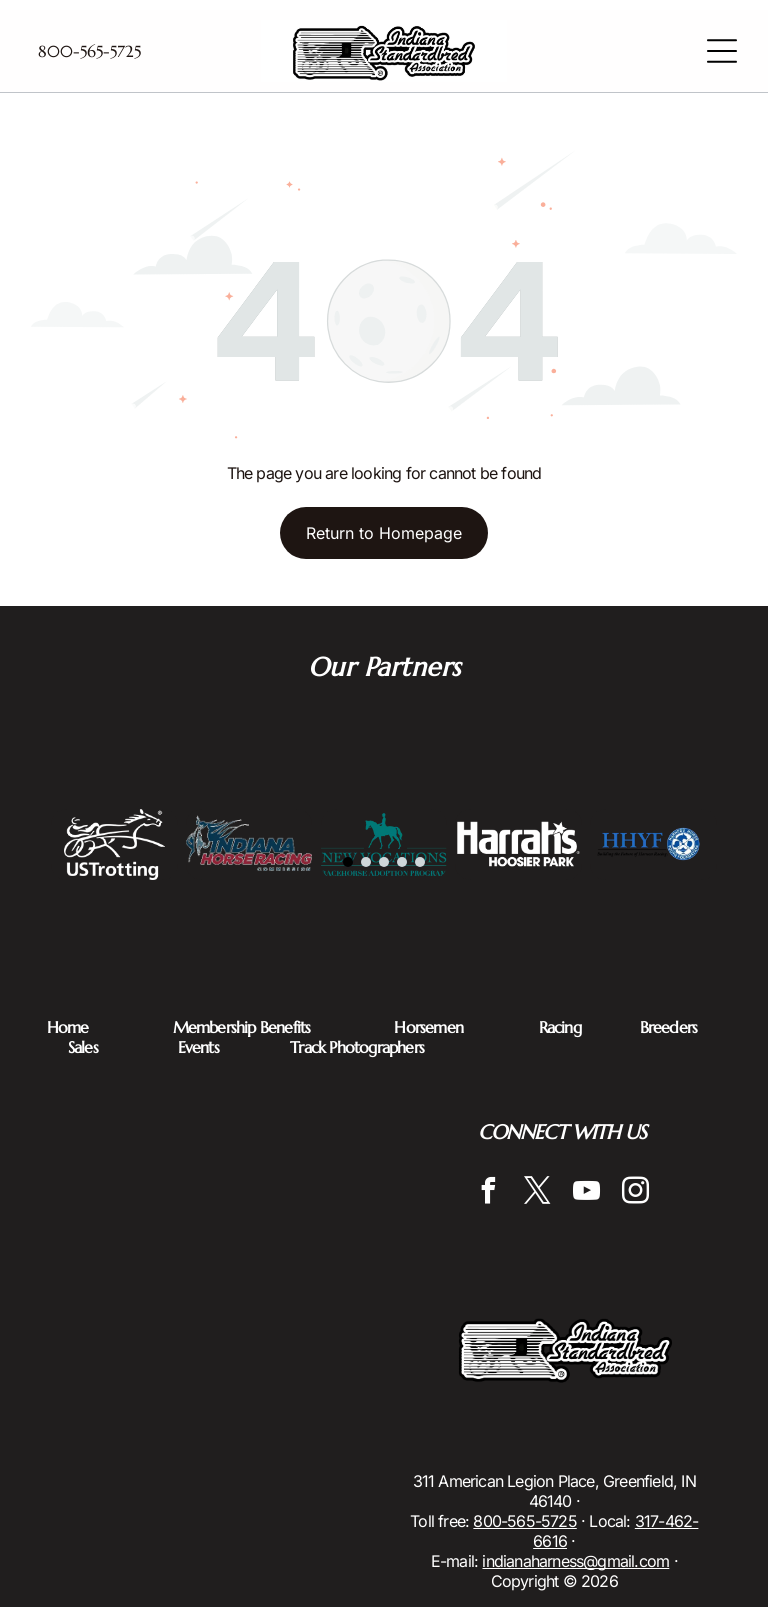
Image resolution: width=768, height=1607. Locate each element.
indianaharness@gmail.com (575, 1561)
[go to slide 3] (384, 862)
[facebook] (489, 1193)
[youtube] (587, 1193)
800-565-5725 (524, 1521)
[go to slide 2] (366, 862)
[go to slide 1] (348, 862)
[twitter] (538, 1193)
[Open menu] (722, 51)
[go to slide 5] (420, 862)
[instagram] (636, 1193)
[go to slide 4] (402, 862)
